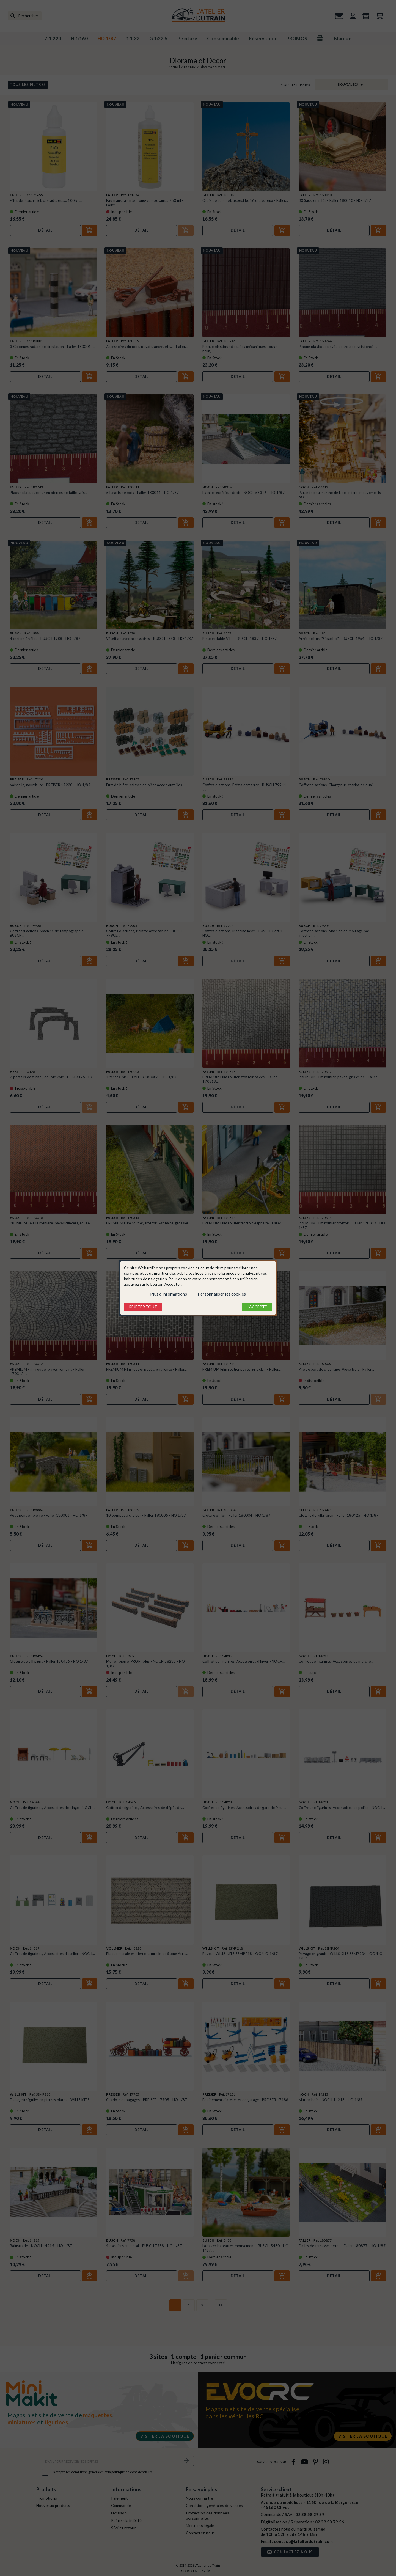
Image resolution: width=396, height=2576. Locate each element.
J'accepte (257, 1306)
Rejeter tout (143, 1306)
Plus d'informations (168, 1293)
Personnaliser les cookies (222, 1293)
